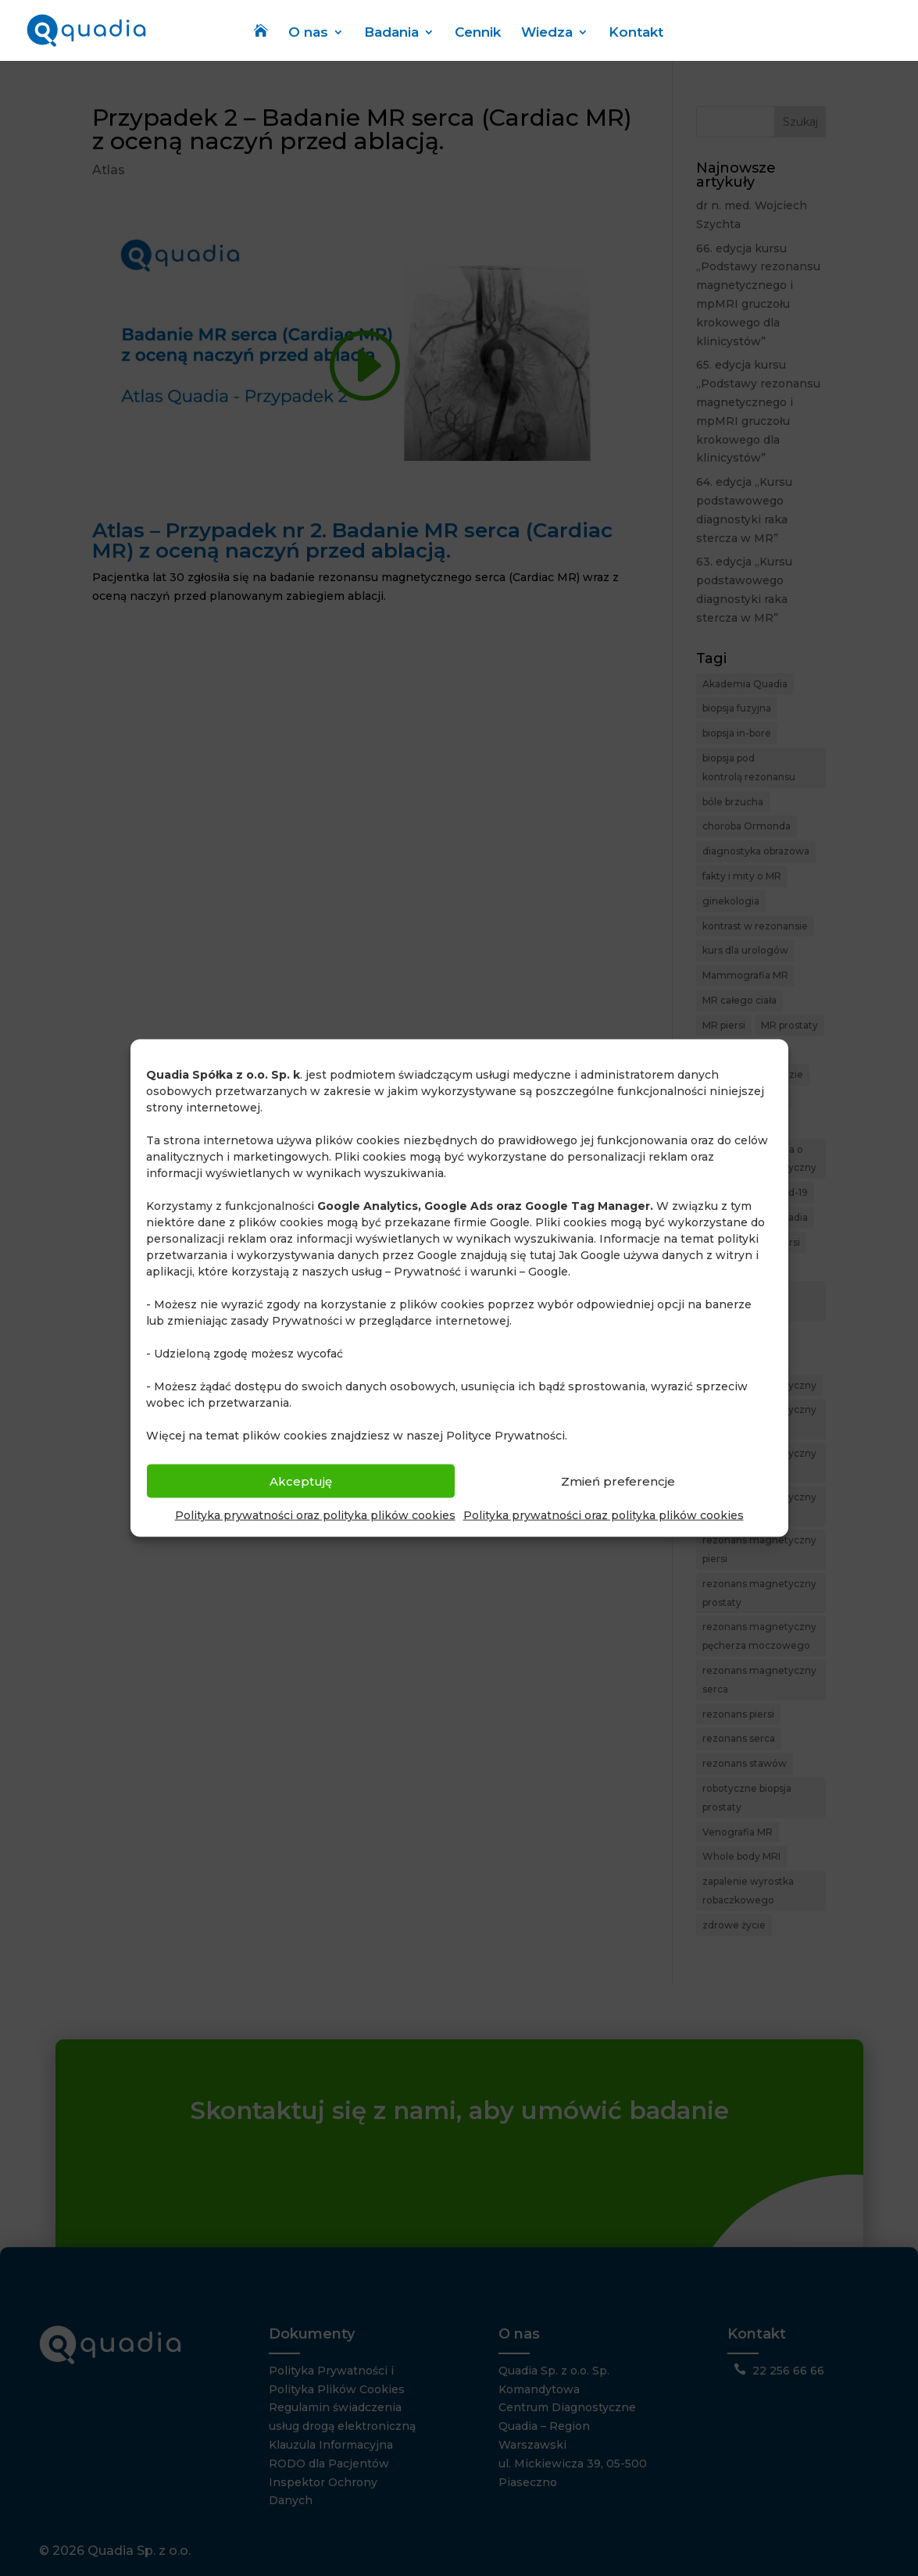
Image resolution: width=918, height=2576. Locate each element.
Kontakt (636, 33)
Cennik (478, 33)
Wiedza (547, 33)
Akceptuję (301, 1480)
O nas (308, 33)
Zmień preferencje (618, 1480)
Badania (391, 33)
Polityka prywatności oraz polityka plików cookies (315, 1515)
